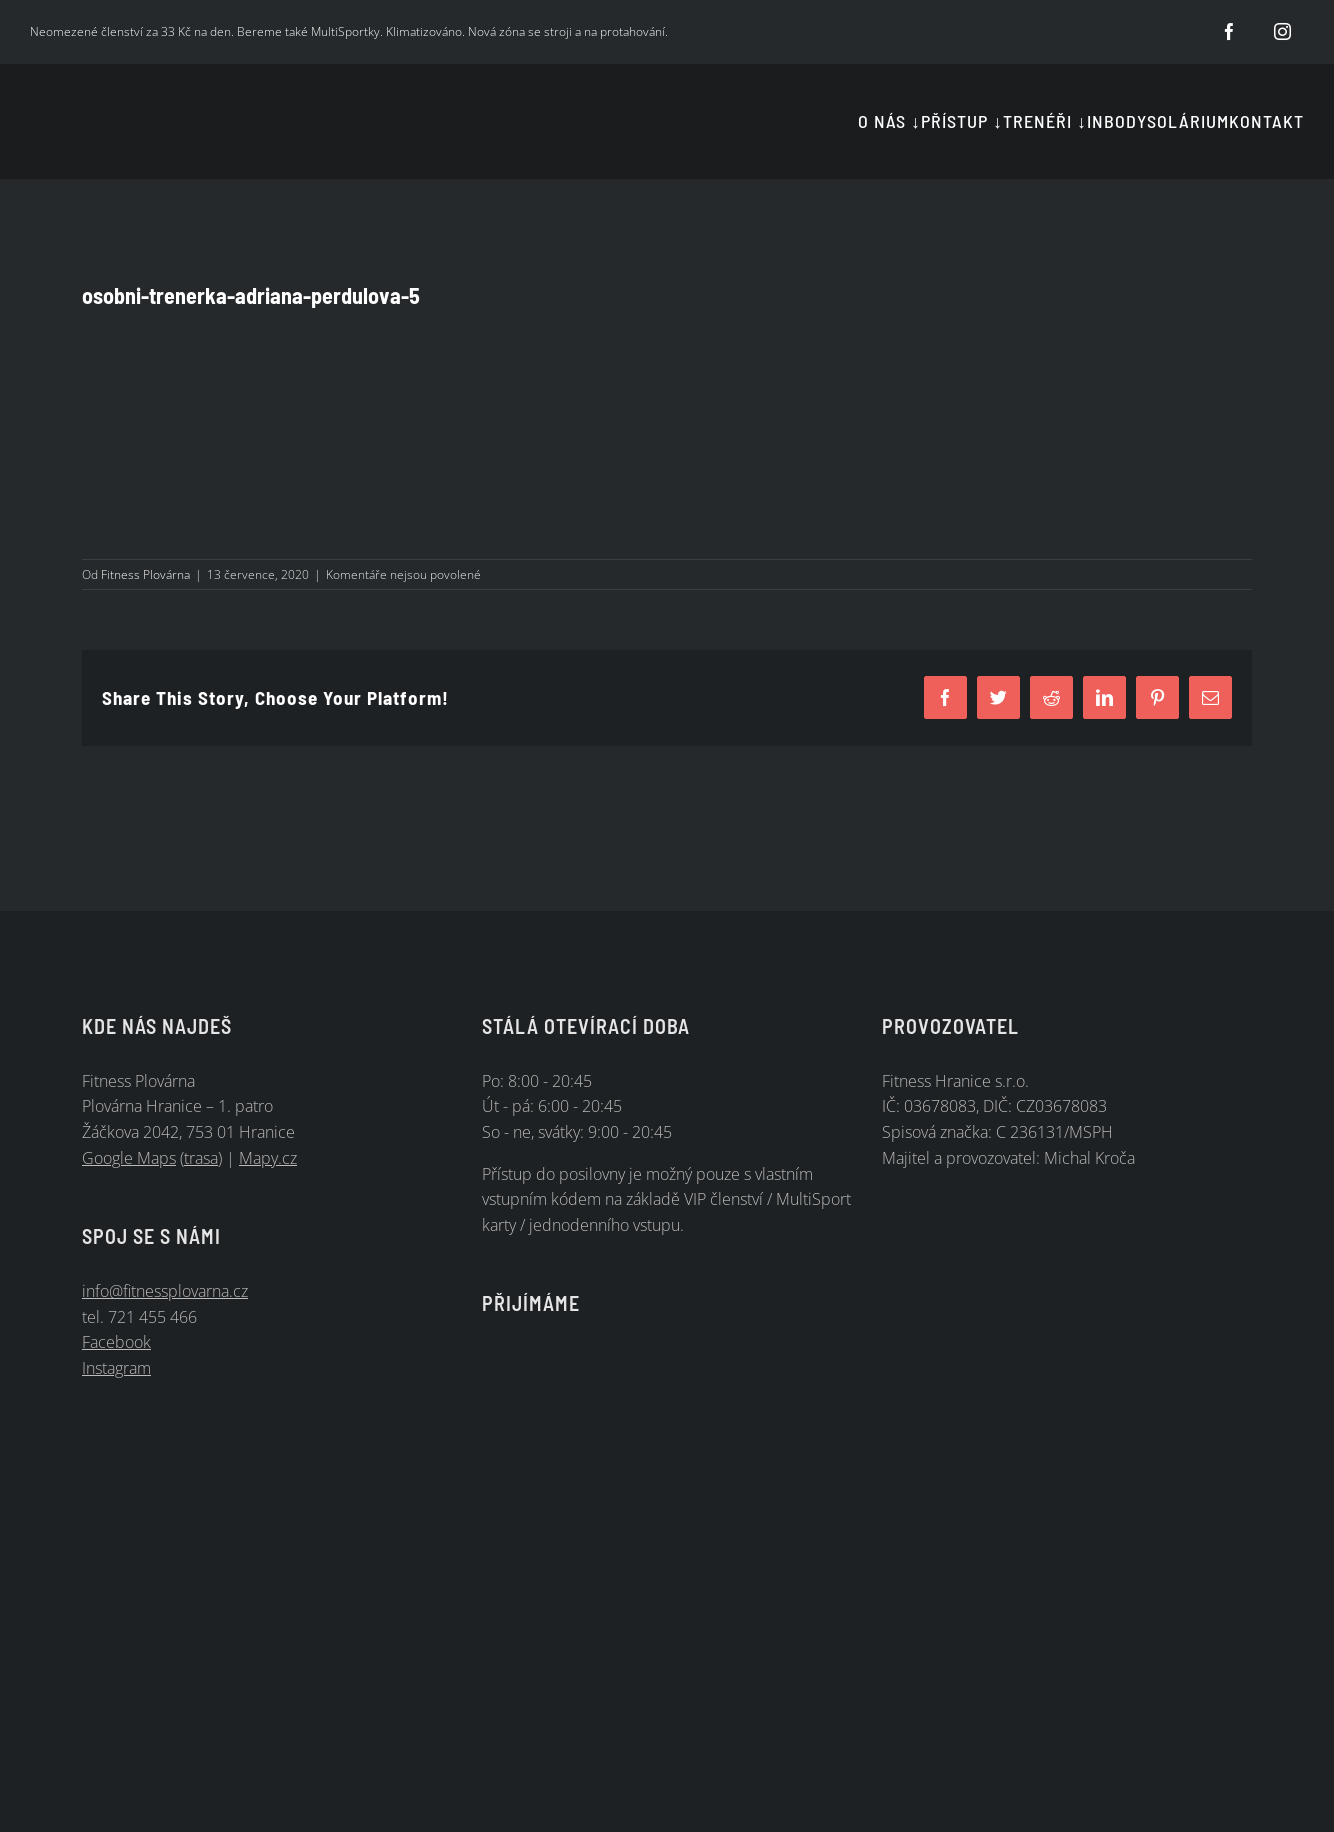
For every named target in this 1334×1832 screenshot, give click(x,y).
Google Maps (129, 1158)
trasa (201, 1158)
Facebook (116, 1342)
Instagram (116, 1368)
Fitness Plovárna (145, 574)
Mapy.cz (268, 1158)
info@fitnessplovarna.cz (165, 1291)
